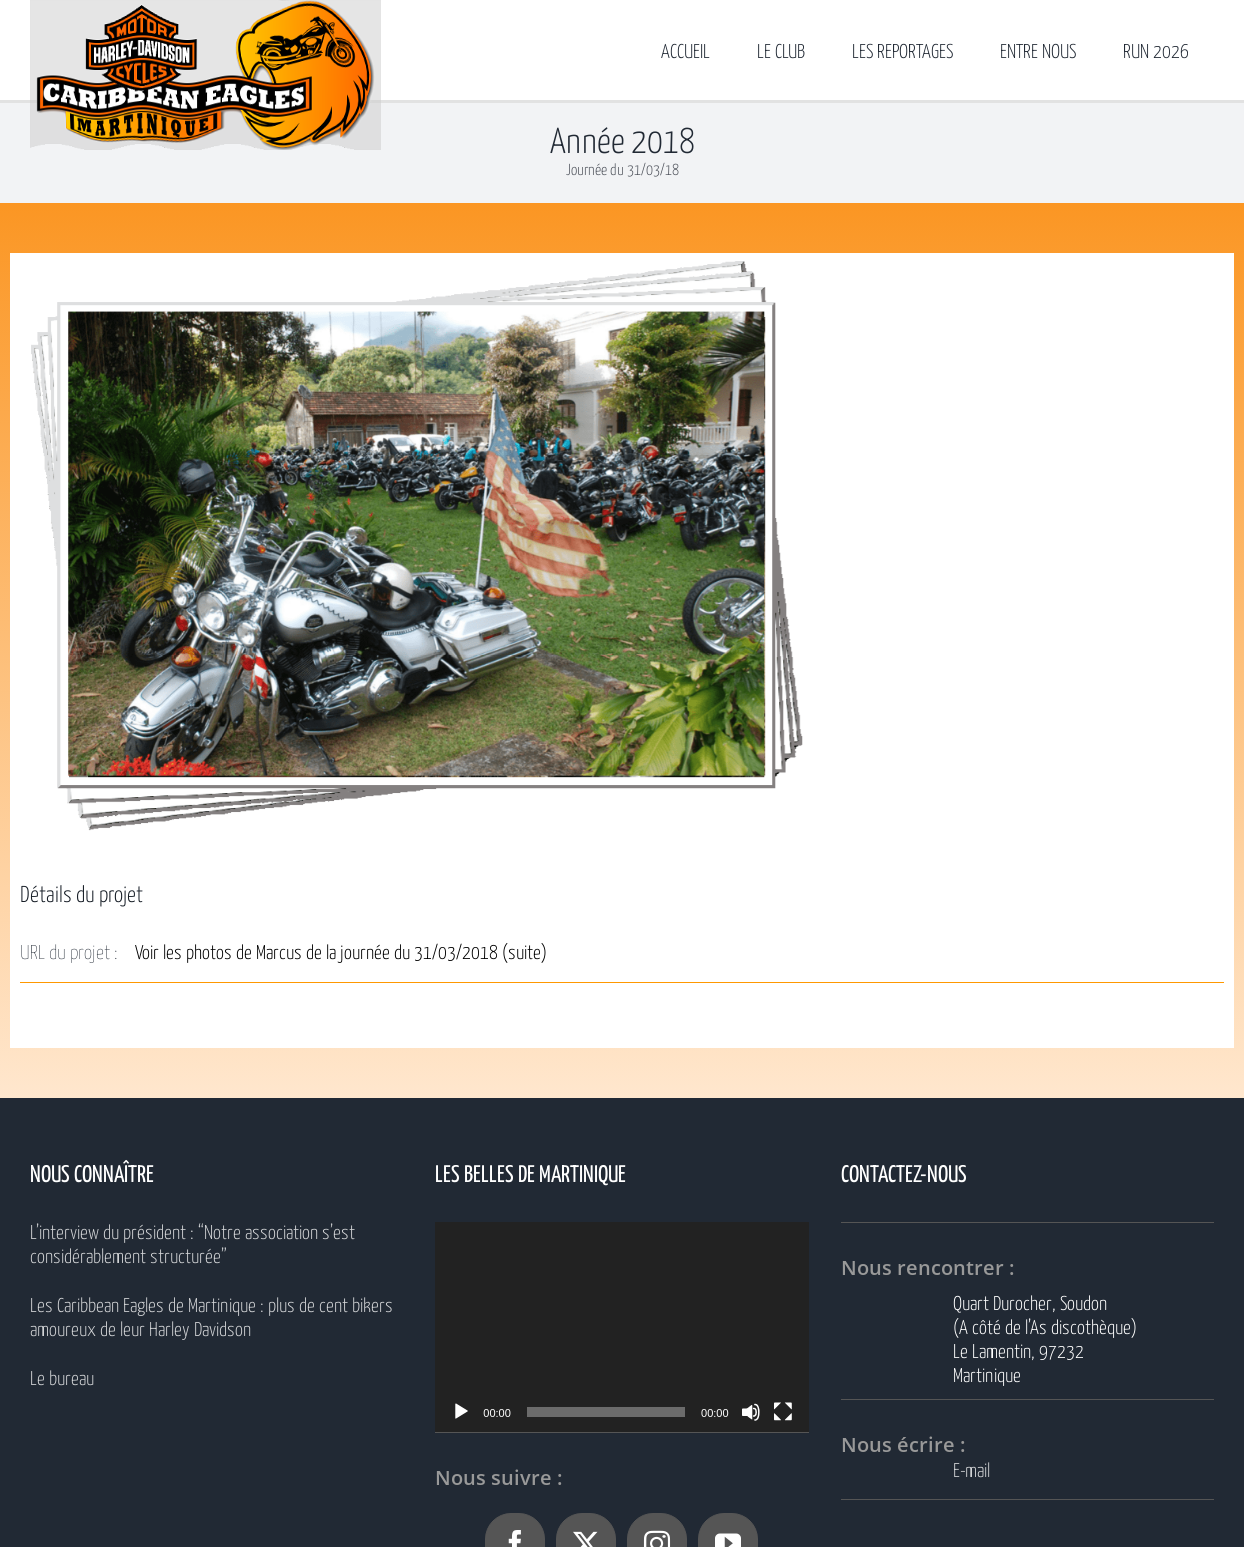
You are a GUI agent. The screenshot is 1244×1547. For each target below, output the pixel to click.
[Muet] (751, 1412)
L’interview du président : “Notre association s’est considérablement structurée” (192, 1245)
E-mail (971, 1471)
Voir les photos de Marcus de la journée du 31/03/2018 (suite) (341, 953)
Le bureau (62, 1379)
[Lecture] (461, 1412)
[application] (621, 1327)
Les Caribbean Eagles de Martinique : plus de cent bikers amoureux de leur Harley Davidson (211, 1318)
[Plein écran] (783, 1412)
